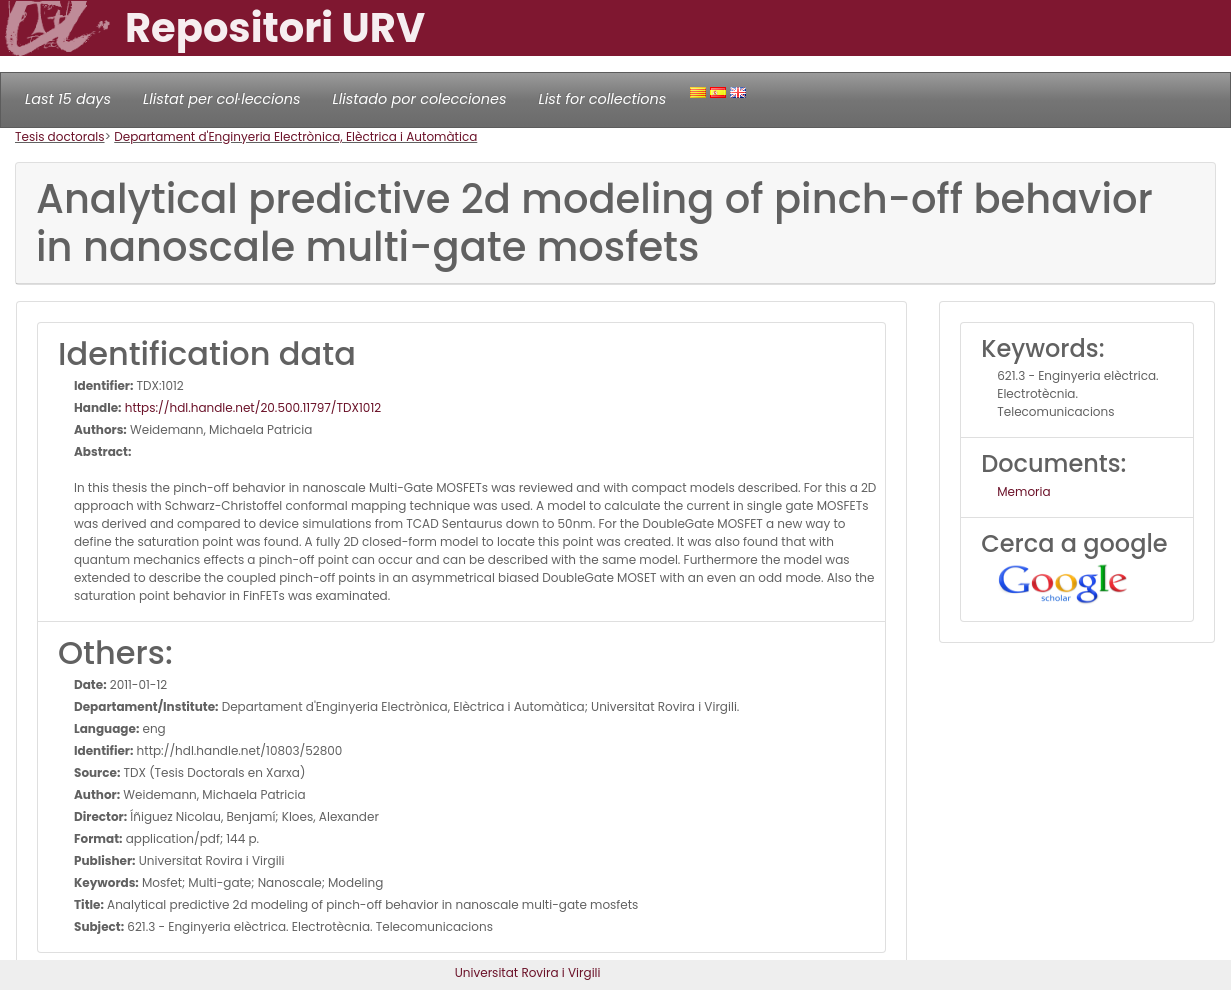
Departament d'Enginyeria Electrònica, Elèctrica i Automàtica (295, 136)
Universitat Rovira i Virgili (528, 972)
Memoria (1023, 491)
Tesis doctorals (60, 136)
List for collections (602, 99)
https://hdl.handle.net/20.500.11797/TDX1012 (252, 407)
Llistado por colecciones (420, 99)
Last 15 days (68, 99)
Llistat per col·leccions (222, 99)
